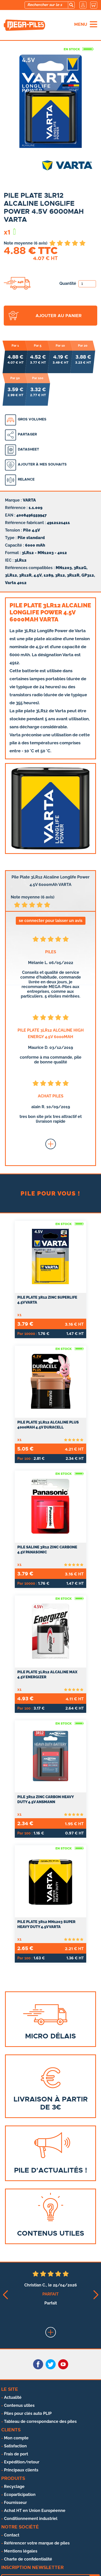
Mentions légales (20, 2551)
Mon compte (16, 2438)
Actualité (13, 2397)
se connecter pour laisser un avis (50, 920)
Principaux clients (21, 2470)
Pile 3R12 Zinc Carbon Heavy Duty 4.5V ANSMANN (45, 1799)
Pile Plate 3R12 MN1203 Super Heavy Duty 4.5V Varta (46, 1924)
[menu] (93, 24)
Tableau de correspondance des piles (40, 2421)
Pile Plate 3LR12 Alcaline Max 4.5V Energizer (47, 1674)
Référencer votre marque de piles (37, 2543)
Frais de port (16, 2454)
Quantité (77, 283)
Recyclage (14, 2486)
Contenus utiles (19, 2405)
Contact (11, 2535)
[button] (5, 2294)
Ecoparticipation (20, 2494)
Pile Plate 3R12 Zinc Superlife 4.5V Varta (47, 1300)
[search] (71, 5)
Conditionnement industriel (30, 2518)
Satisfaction (15, 2446)
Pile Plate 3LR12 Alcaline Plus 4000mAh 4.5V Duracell (48, 1425)
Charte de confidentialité (28, 2559)
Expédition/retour (21, 2462)
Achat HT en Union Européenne (34, 2510)
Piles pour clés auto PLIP (28, 2413)
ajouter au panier (59, 315)
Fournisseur (15, 2502)
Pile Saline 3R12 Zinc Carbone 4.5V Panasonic (47, 1549)
